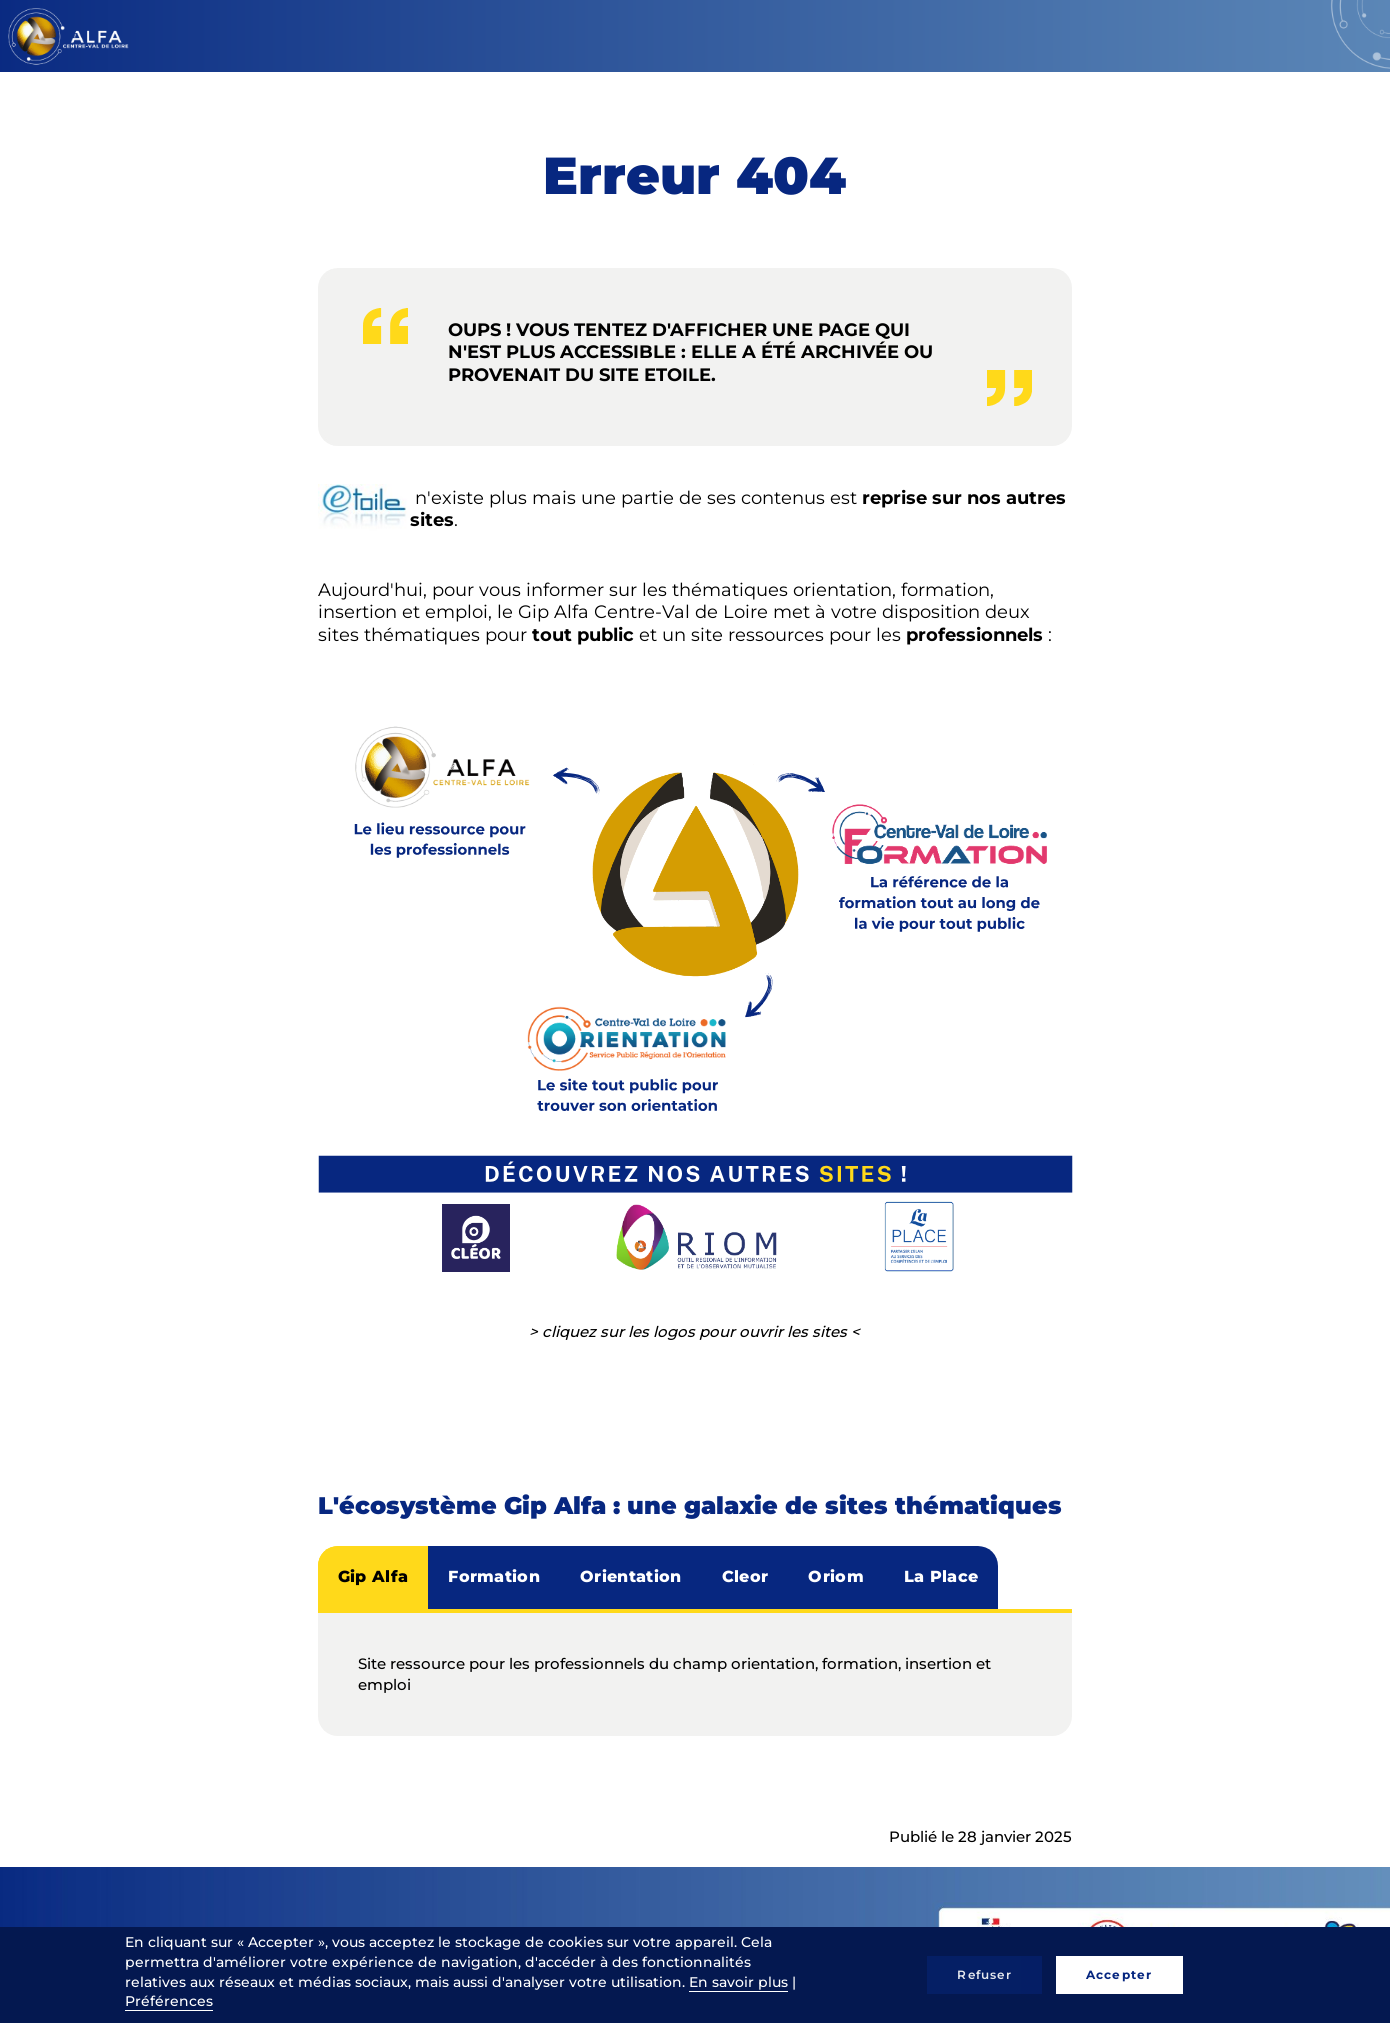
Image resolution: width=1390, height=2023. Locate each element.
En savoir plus (738, 1982)
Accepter (1119, 1974)
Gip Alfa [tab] (373, 1576)
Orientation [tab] (631, 1576)
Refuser (984, 1974)
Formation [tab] (494, 1576)
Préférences (169, 2001)
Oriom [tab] (836, 1576)
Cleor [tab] (745, 1576)
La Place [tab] (941, 1576)
